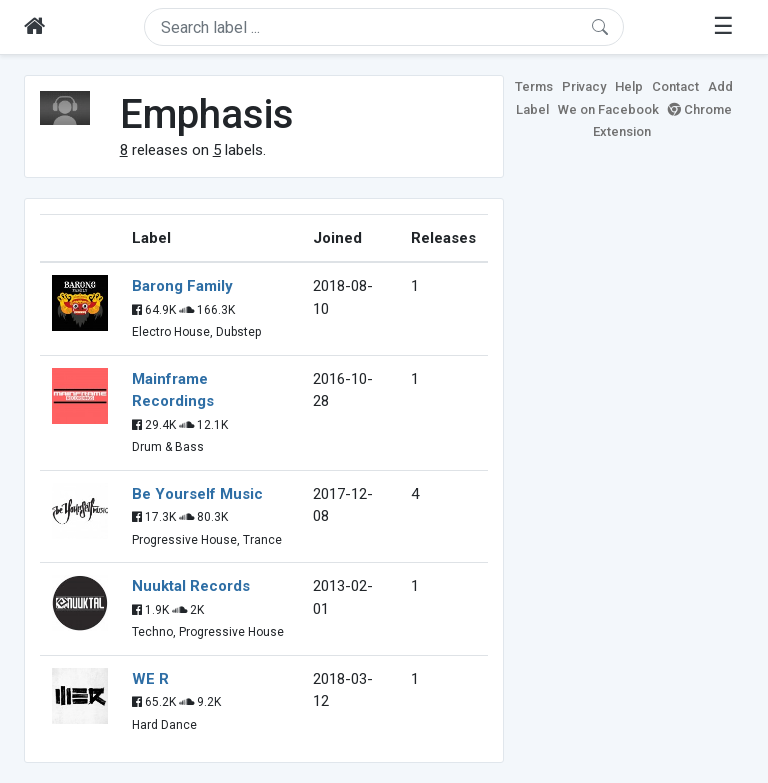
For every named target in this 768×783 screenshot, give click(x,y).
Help (629, 86)
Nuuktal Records (191, 586)
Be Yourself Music (197, 494)
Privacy (584, 86)
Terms (534, 86)
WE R (150, 679)
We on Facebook (608, 109)
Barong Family (182, 286)
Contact (675, 86)
